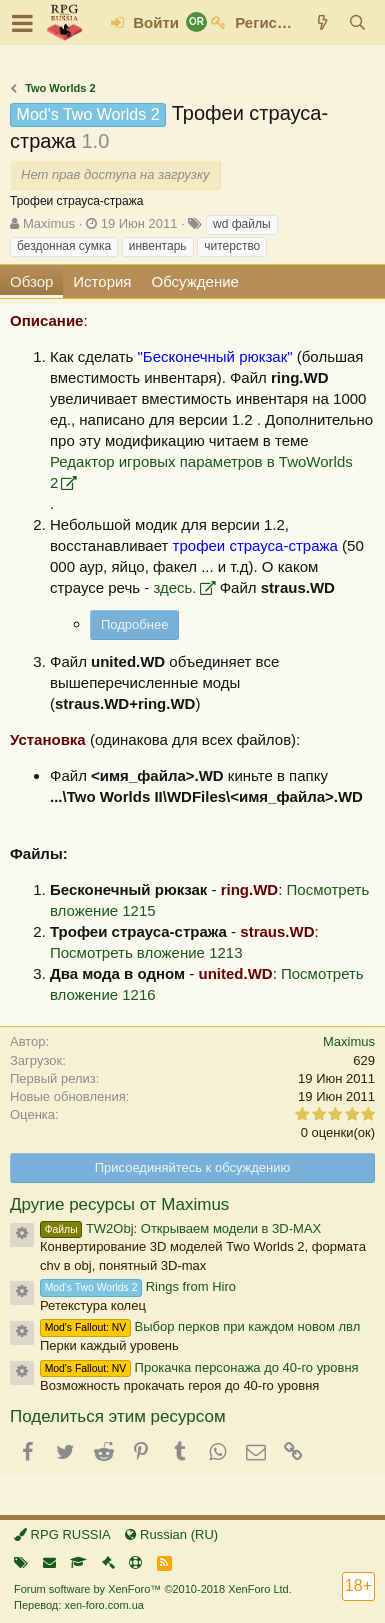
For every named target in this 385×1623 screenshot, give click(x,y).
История (102, 281)
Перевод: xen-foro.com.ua (79, 1605)
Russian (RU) (171, 1534)
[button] (22, 23)
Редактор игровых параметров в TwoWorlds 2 (201, 472)
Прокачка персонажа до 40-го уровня (199, 1367)
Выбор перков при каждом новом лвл (200, 1326)
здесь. (174, 587)
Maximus (49, 223)
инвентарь (158, 246)
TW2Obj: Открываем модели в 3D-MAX (180, 1228)
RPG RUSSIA (62, 1534)
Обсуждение (195, 281)
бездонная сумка (64, 246)
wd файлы (242, 224)
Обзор (31, 281)
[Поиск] (357, 22)
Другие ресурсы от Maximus (119, 1204)
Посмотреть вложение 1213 (146, 952)
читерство (232, 246)
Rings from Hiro (138, 1286)
